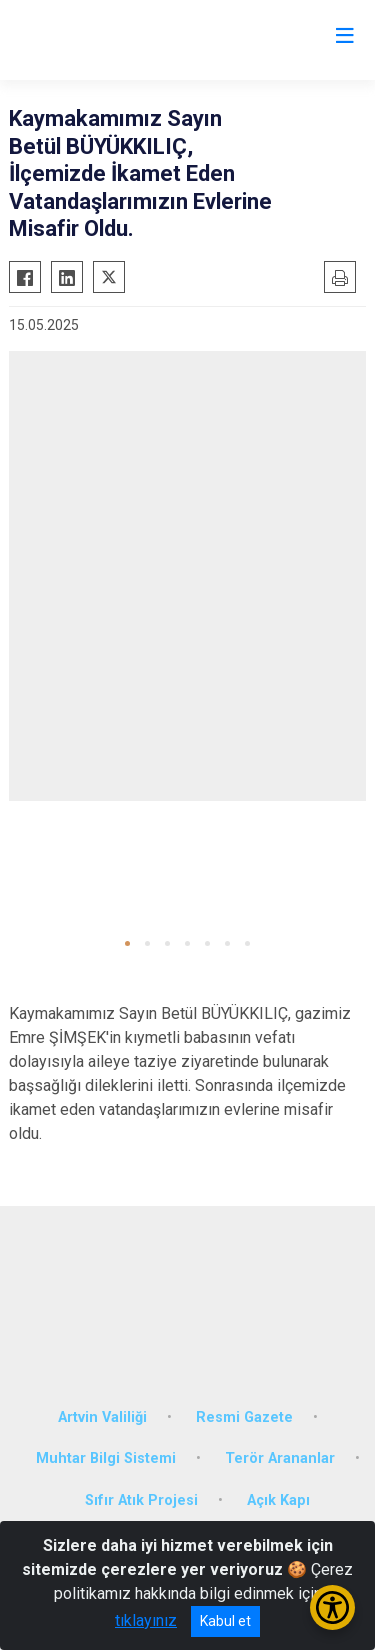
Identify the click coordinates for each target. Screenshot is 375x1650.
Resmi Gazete (244, 1417)
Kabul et (225, 1621)
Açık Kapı (278, 1500)
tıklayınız (146, 1620)
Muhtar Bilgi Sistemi (106, 1458)
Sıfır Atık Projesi (141, 1500)
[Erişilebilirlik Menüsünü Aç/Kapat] (332, 1607)
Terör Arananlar (280, 1458)
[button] (127, 943)
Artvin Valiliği (102, 1417)
